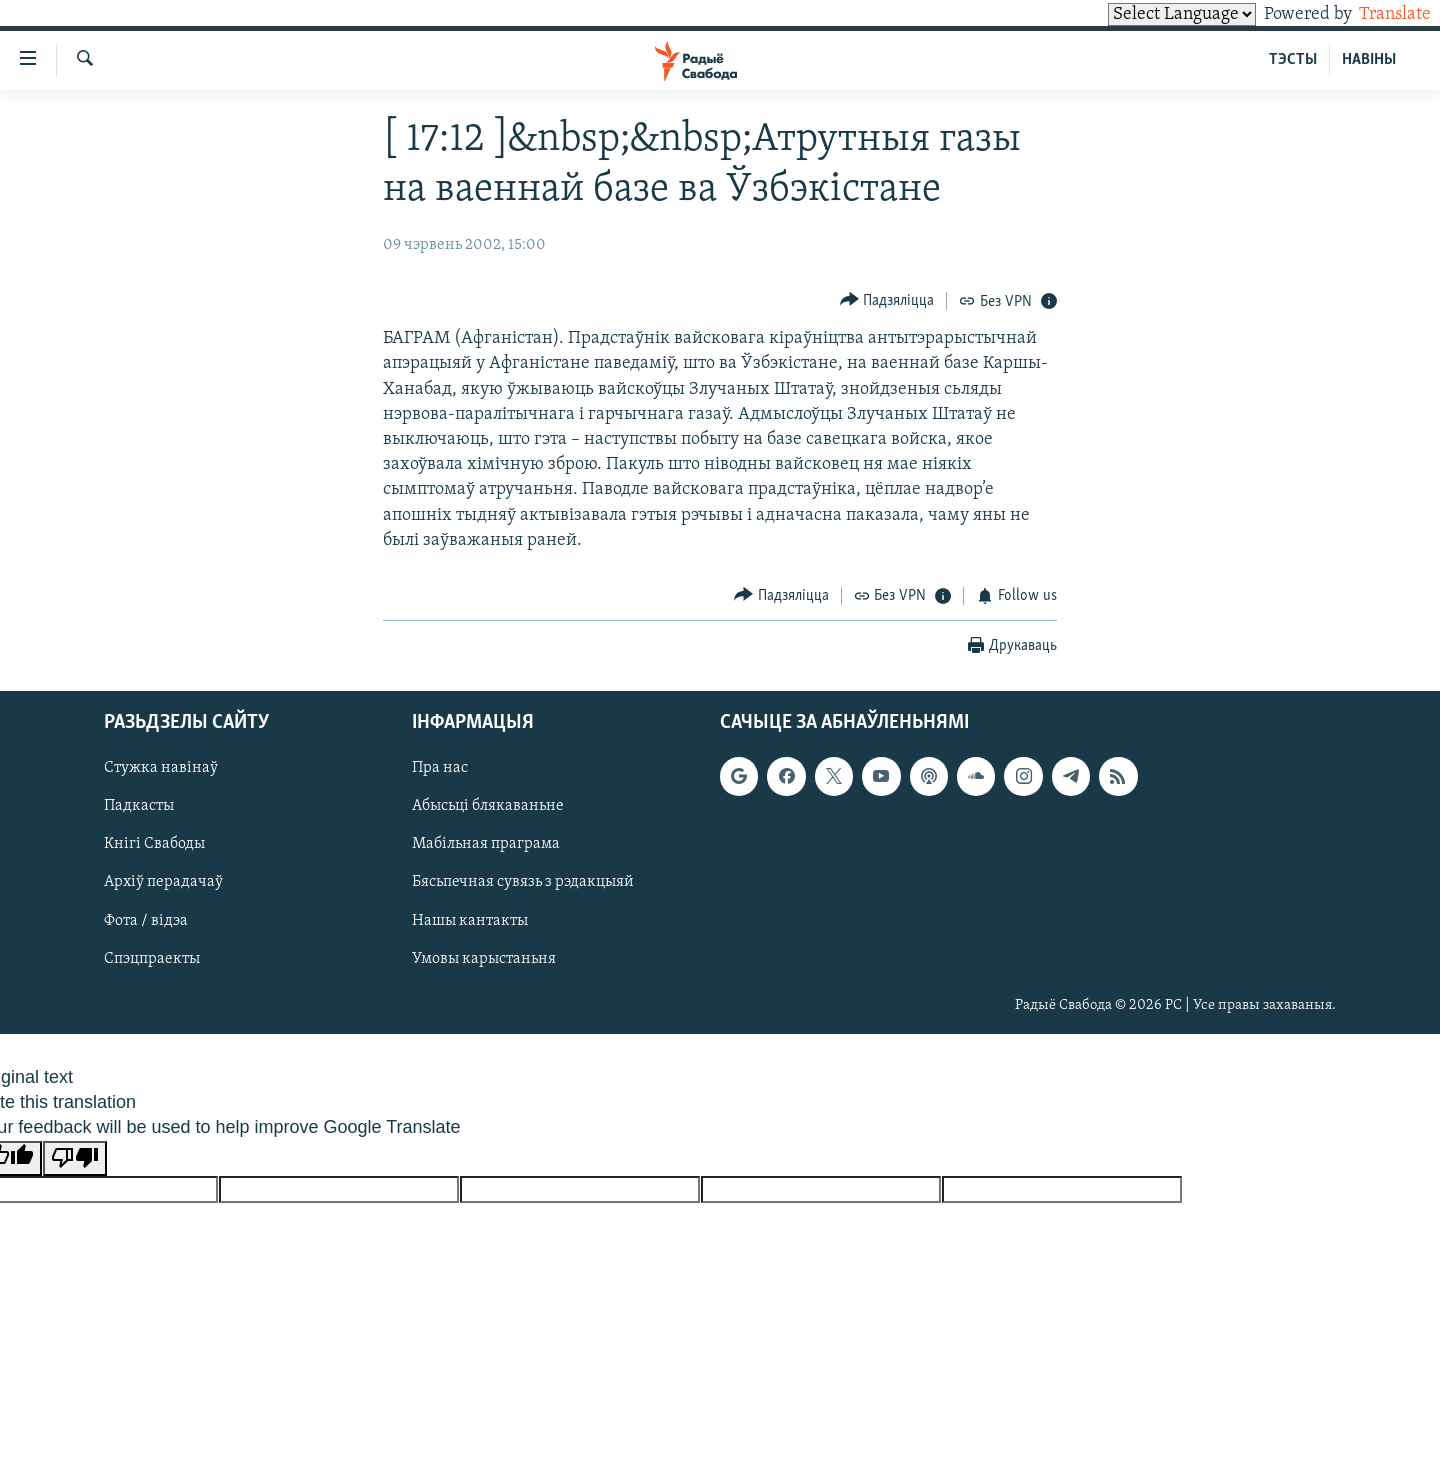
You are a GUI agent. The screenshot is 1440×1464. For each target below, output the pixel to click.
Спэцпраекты (152, 958)
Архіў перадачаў (163, 882)
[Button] (887, 300)
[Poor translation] (75, 1158)
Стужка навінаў (161, 768)
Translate (1376, 14)
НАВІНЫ (1369, 60)
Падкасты (139, 806)
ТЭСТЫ (1293, 60)
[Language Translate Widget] (1148, 14)
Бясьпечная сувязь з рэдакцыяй (523, 882)
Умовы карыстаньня (484, 958)
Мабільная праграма (486, 844)
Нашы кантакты (470, 920)
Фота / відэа (146, 920)
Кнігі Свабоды (154, 844)
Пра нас (440, 768)
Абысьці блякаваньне (488, 806)
